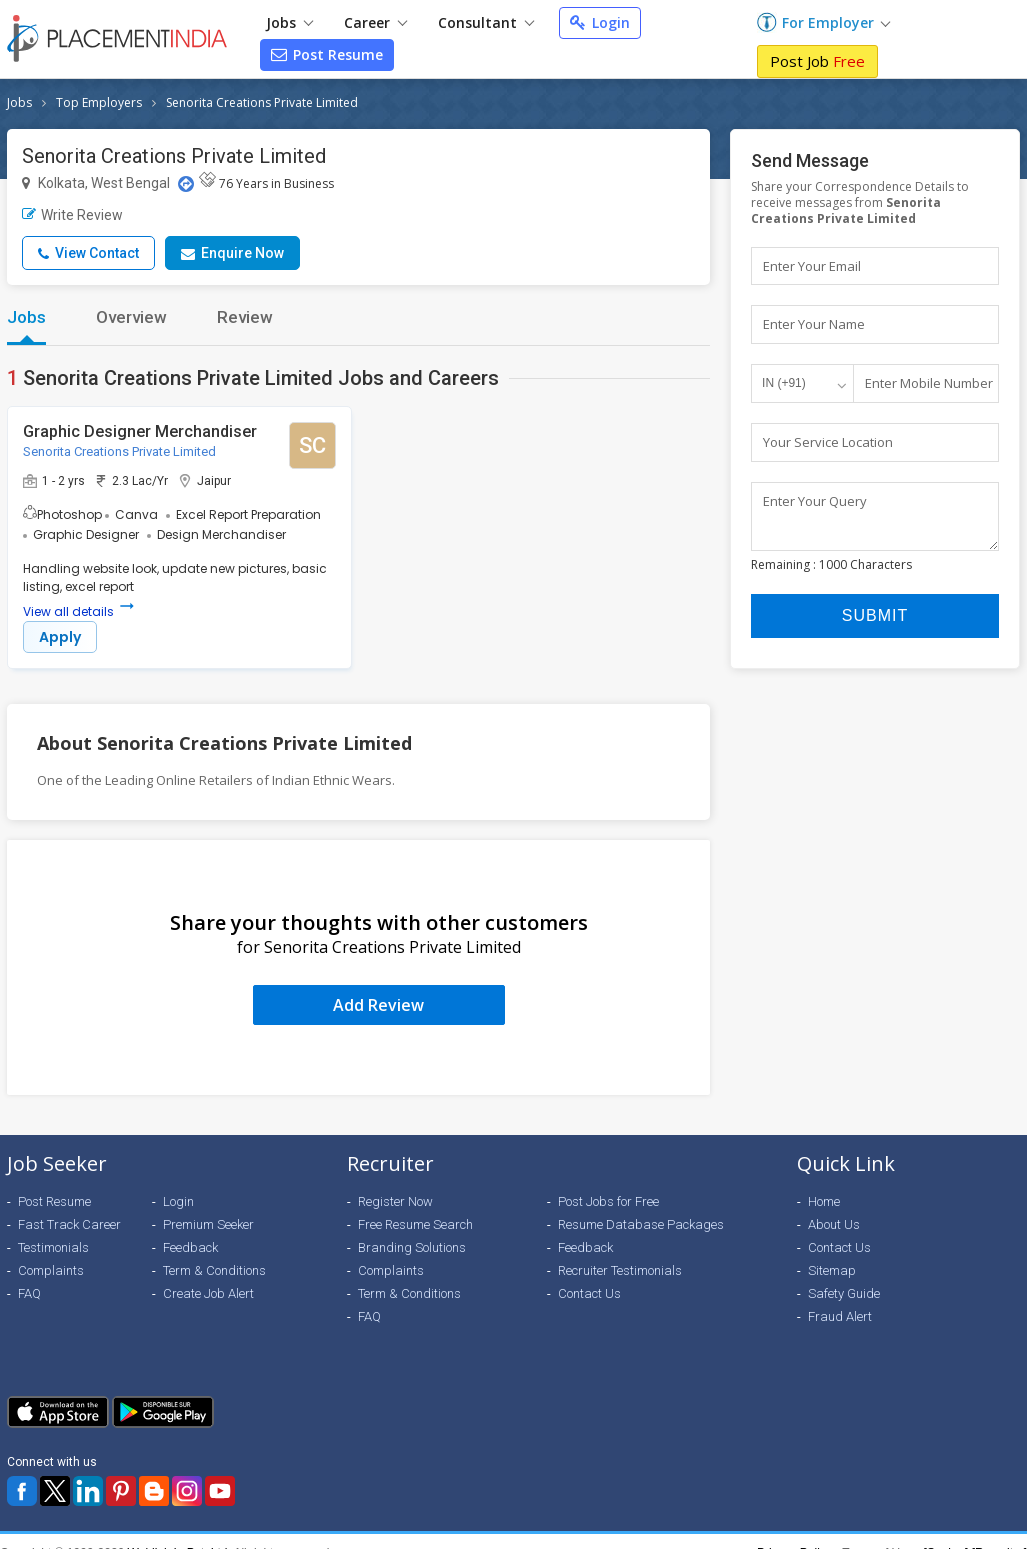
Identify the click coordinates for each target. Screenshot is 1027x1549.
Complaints (51, 1270)
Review (245, 317)
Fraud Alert (840, 1316)
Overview (131, 317)
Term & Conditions (214, 1270)
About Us (834, 1224)
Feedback (190, 1247)
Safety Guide (844, 1293)
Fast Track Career (69, 1224)
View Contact (88, 253)
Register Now (395, 1201)
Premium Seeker (208, 1224)
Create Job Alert (208, 1293)
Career (375, 22)
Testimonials (53, 1247)
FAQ (29, 1293)
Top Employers (99, 102)
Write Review (72, 215)
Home (824, 1201)
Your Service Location (828, 443)
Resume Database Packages (641, 1224)
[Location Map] (186, 184)
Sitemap (832, 1270)
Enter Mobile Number (929, 384)
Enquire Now (232, 253)
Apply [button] (60, 637)
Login (600, 22)
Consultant (486, 22)
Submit (875, 625)
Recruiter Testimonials (620, 1270)
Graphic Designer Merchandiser (140, 431)
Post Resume (327, 54)
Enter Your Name (814, 325)
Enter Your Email (812, 266)
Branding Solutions (412, 1247)
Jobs (289, 22)
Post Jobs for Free (608, 1201)
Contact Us (589, 1293)
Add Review (378, 1005)
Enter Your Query (815, 502)
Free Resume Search (415, 1224)
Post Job (817, 61)
